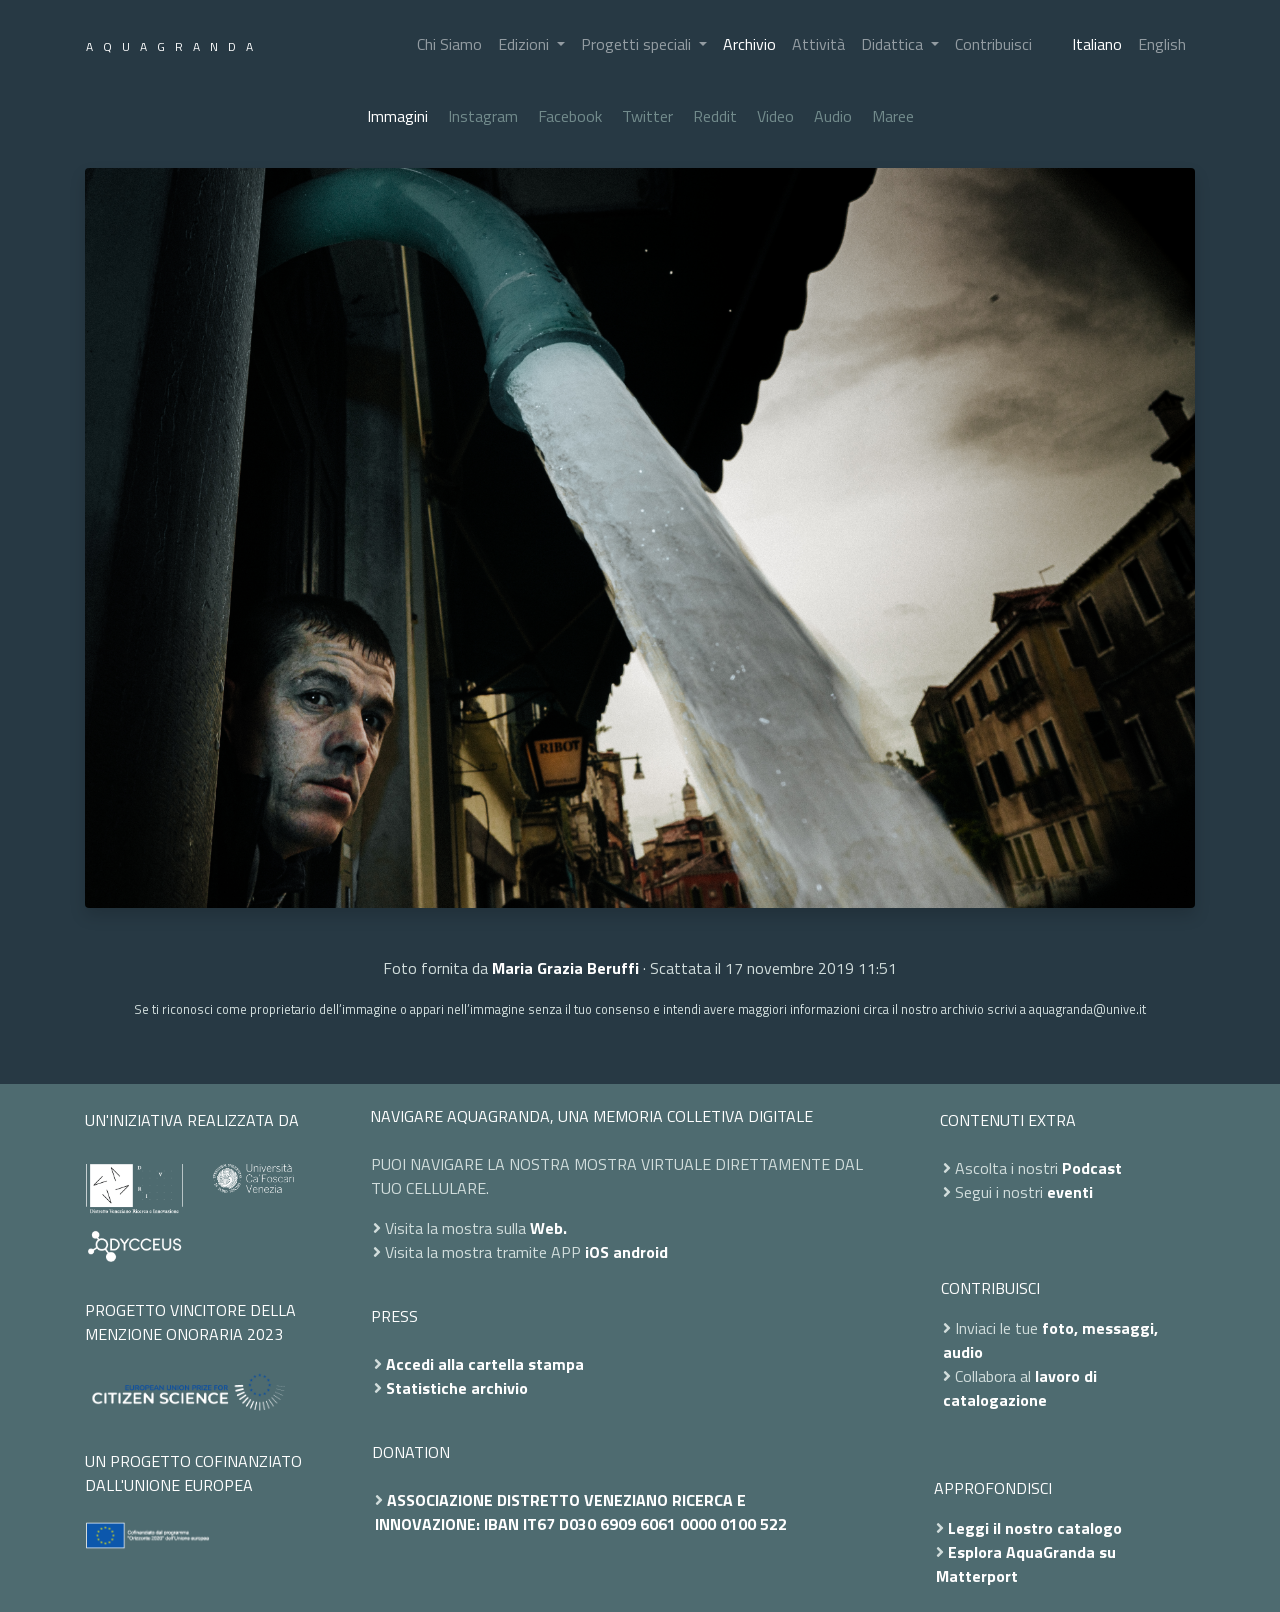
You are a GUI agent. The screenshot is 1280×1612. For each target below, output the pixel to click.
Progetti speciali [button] (638, 44)
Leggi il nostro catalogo (1035, 1528)
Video (775, 116)
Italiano (1097, 44)
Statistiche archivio (457, 1388)
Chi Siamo (449, 44)
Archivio (749, 44)
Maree (893, 116)
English (1162, 44)
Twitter (647, 116)
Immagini (397, 116)
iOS (597, 1252)
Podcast (1092, 1168)
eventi (1070, 1192)
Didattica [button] (894, 44)
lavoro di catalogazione (1020, 1388)
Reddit (715, 116)
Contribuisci (993, 44)
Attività (818, 44)
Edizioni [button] (525, 44)
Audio (833, 116)
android (640, 1252)
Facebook (570, 116)
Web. (548, 1228)
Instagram (483, 116)
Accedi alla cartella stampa (485, 1364)
